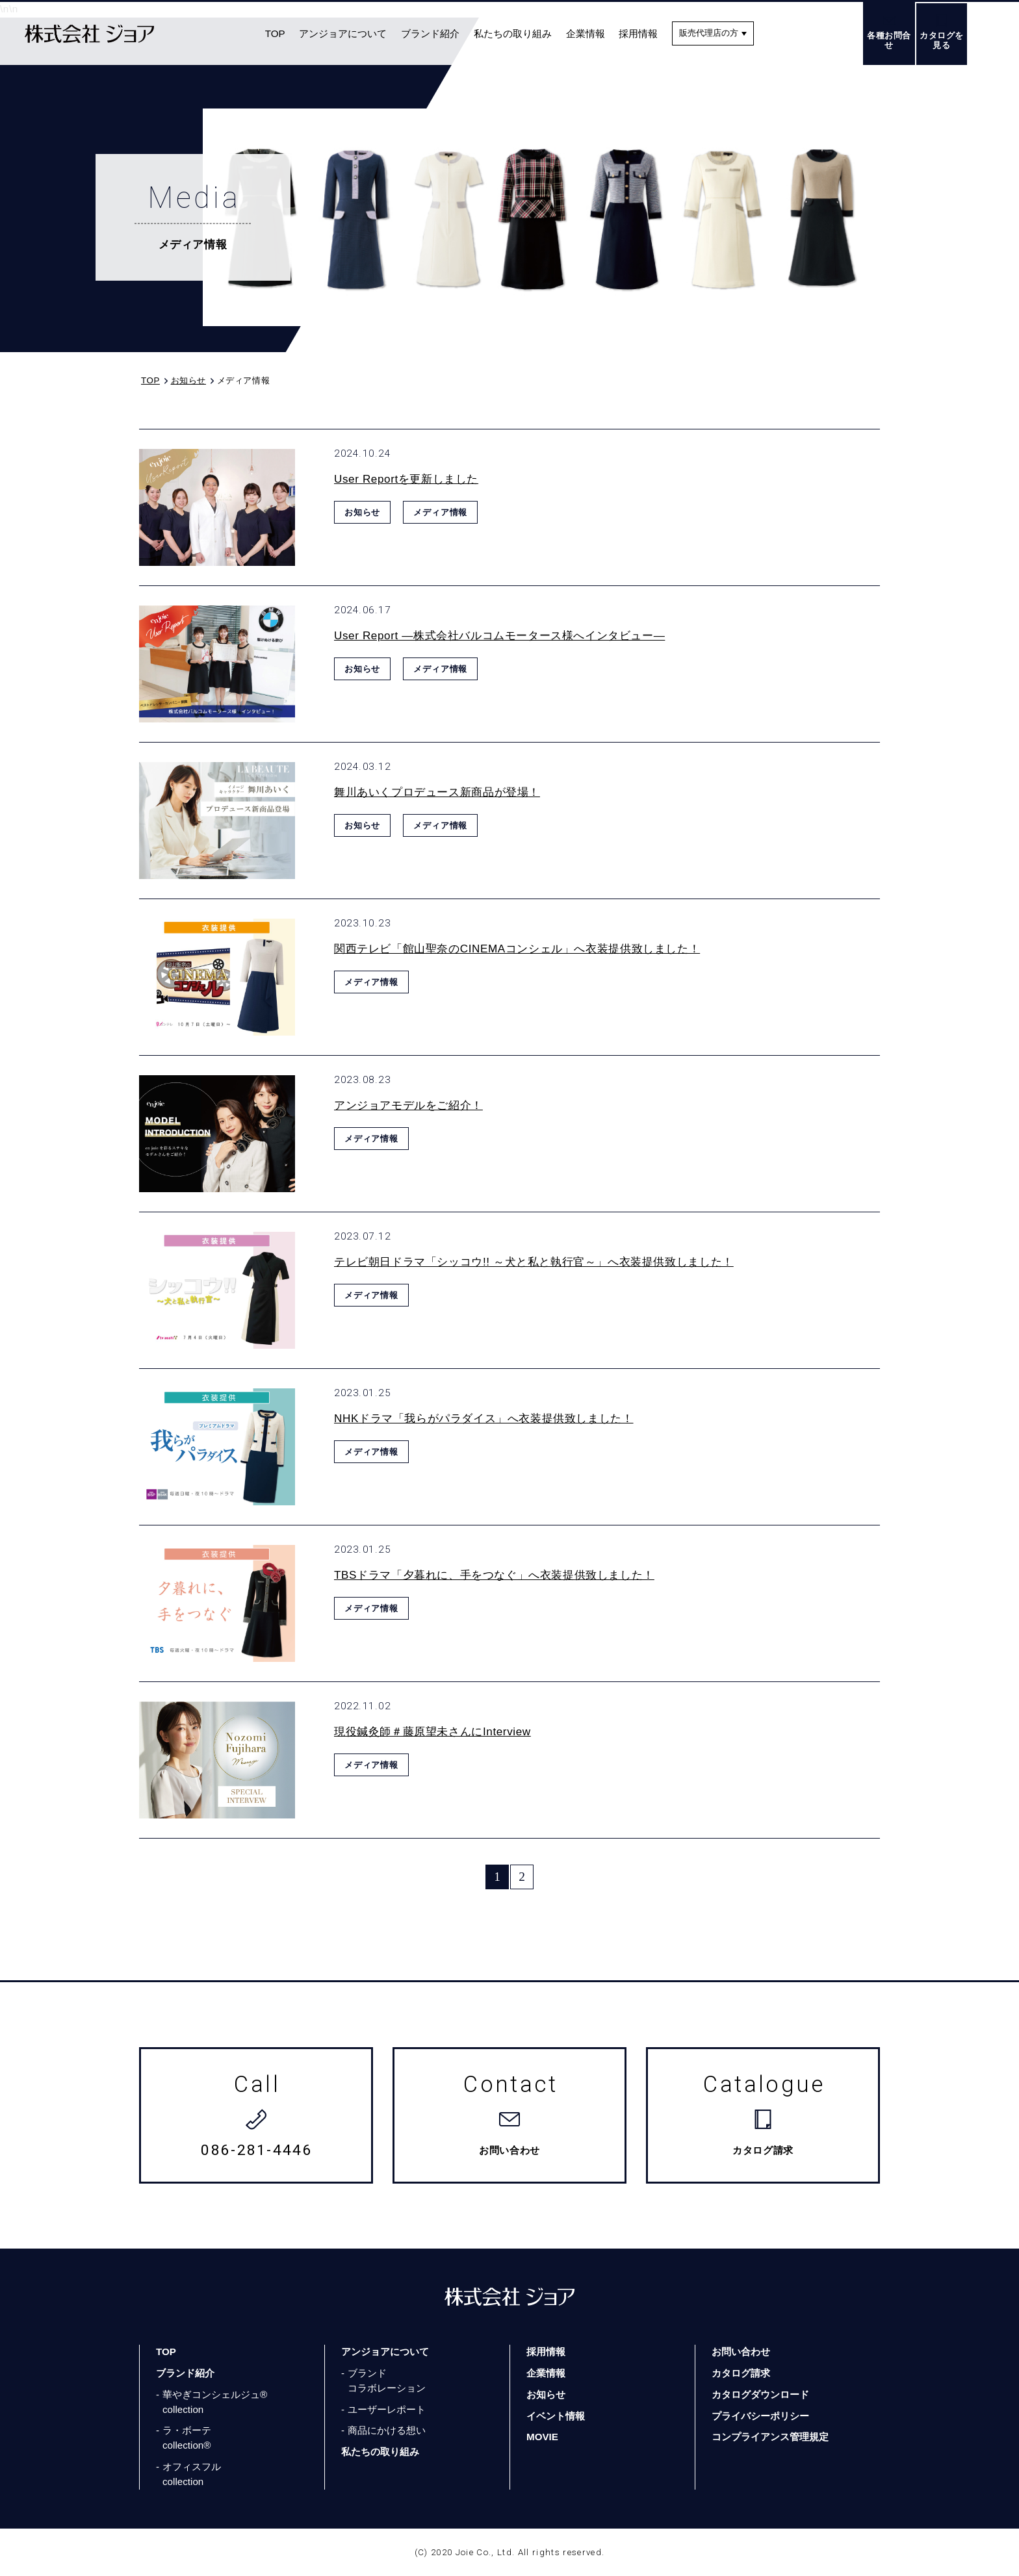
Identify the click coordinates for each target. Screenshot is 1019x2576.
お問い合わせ (741, 2351)
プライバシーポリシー (760, 2415)
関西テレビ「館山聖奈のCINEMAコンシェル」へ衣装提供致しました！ (517, 949)
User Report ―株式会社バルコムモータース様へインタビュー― (499, 636)
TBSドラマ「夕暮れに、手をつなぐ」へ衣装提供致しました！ (494, 1575)
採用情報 (638, 33)
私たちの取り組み (513, 33)
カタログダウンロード (760, 2394)
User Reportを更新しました (406, 479)
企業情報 (585, 33)
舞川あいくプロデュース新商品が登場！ (437, 792)
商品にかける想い (387, 2430)
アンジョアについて (343, 33)
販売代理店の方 (708, 33)
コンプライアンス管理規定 (770, 2436)
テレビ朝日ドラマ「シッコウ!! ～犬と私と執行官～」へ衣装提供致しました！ (534, 1262)
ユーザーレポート (387, 2409)
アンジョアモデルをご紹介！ (408, 1105)
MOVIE (542, 2436)
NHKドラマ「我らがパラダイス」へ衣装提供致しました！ (484, 1418)
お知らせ (545, 2394)
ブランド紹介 (430, 33)
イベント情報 (555, 2415)
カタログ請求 (741, 2372)
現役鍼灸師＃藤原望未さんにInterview (432, 1732)
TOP (275, 33)
